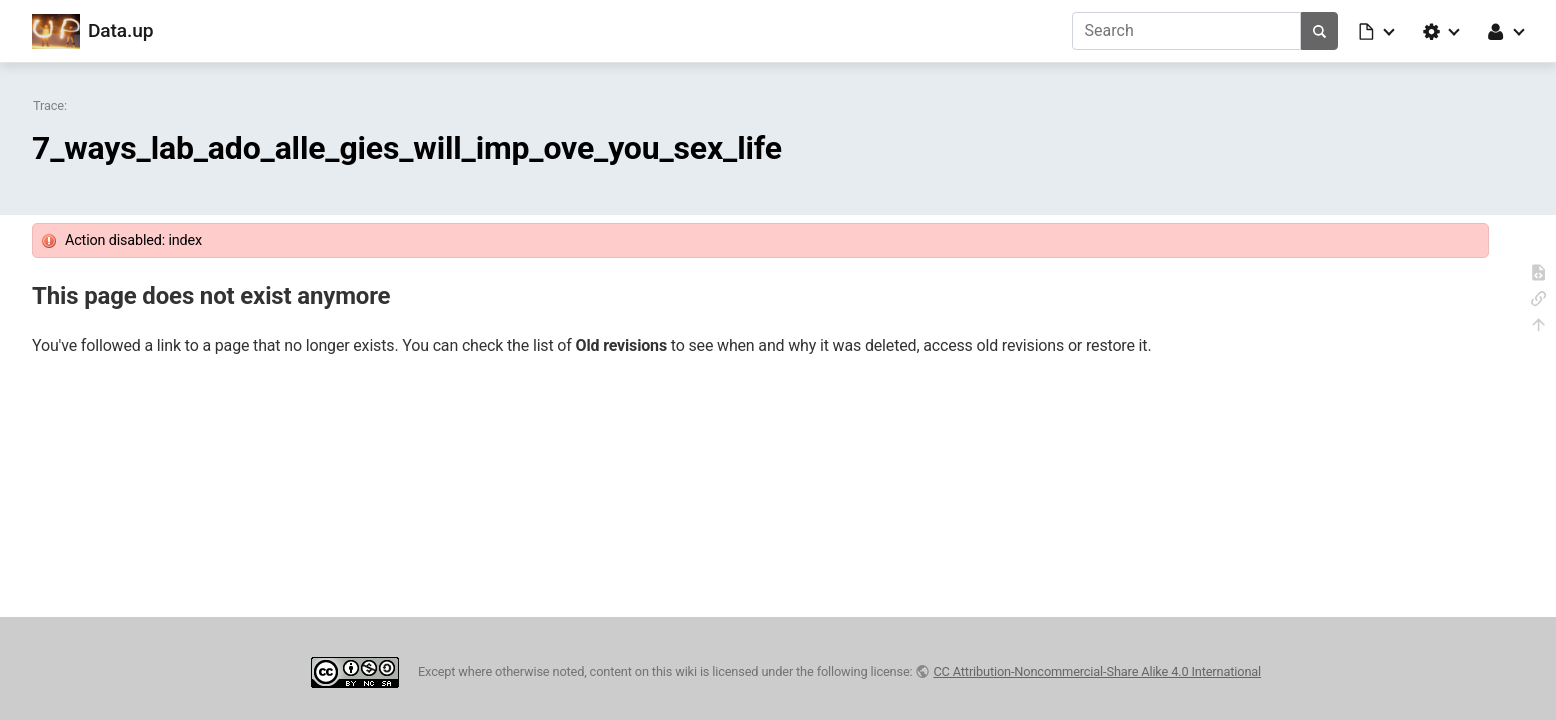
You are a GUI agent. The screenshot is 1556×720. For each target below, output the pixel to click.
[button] (1378, 31)
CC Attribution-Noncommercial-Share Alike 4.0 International (1097, 671)
